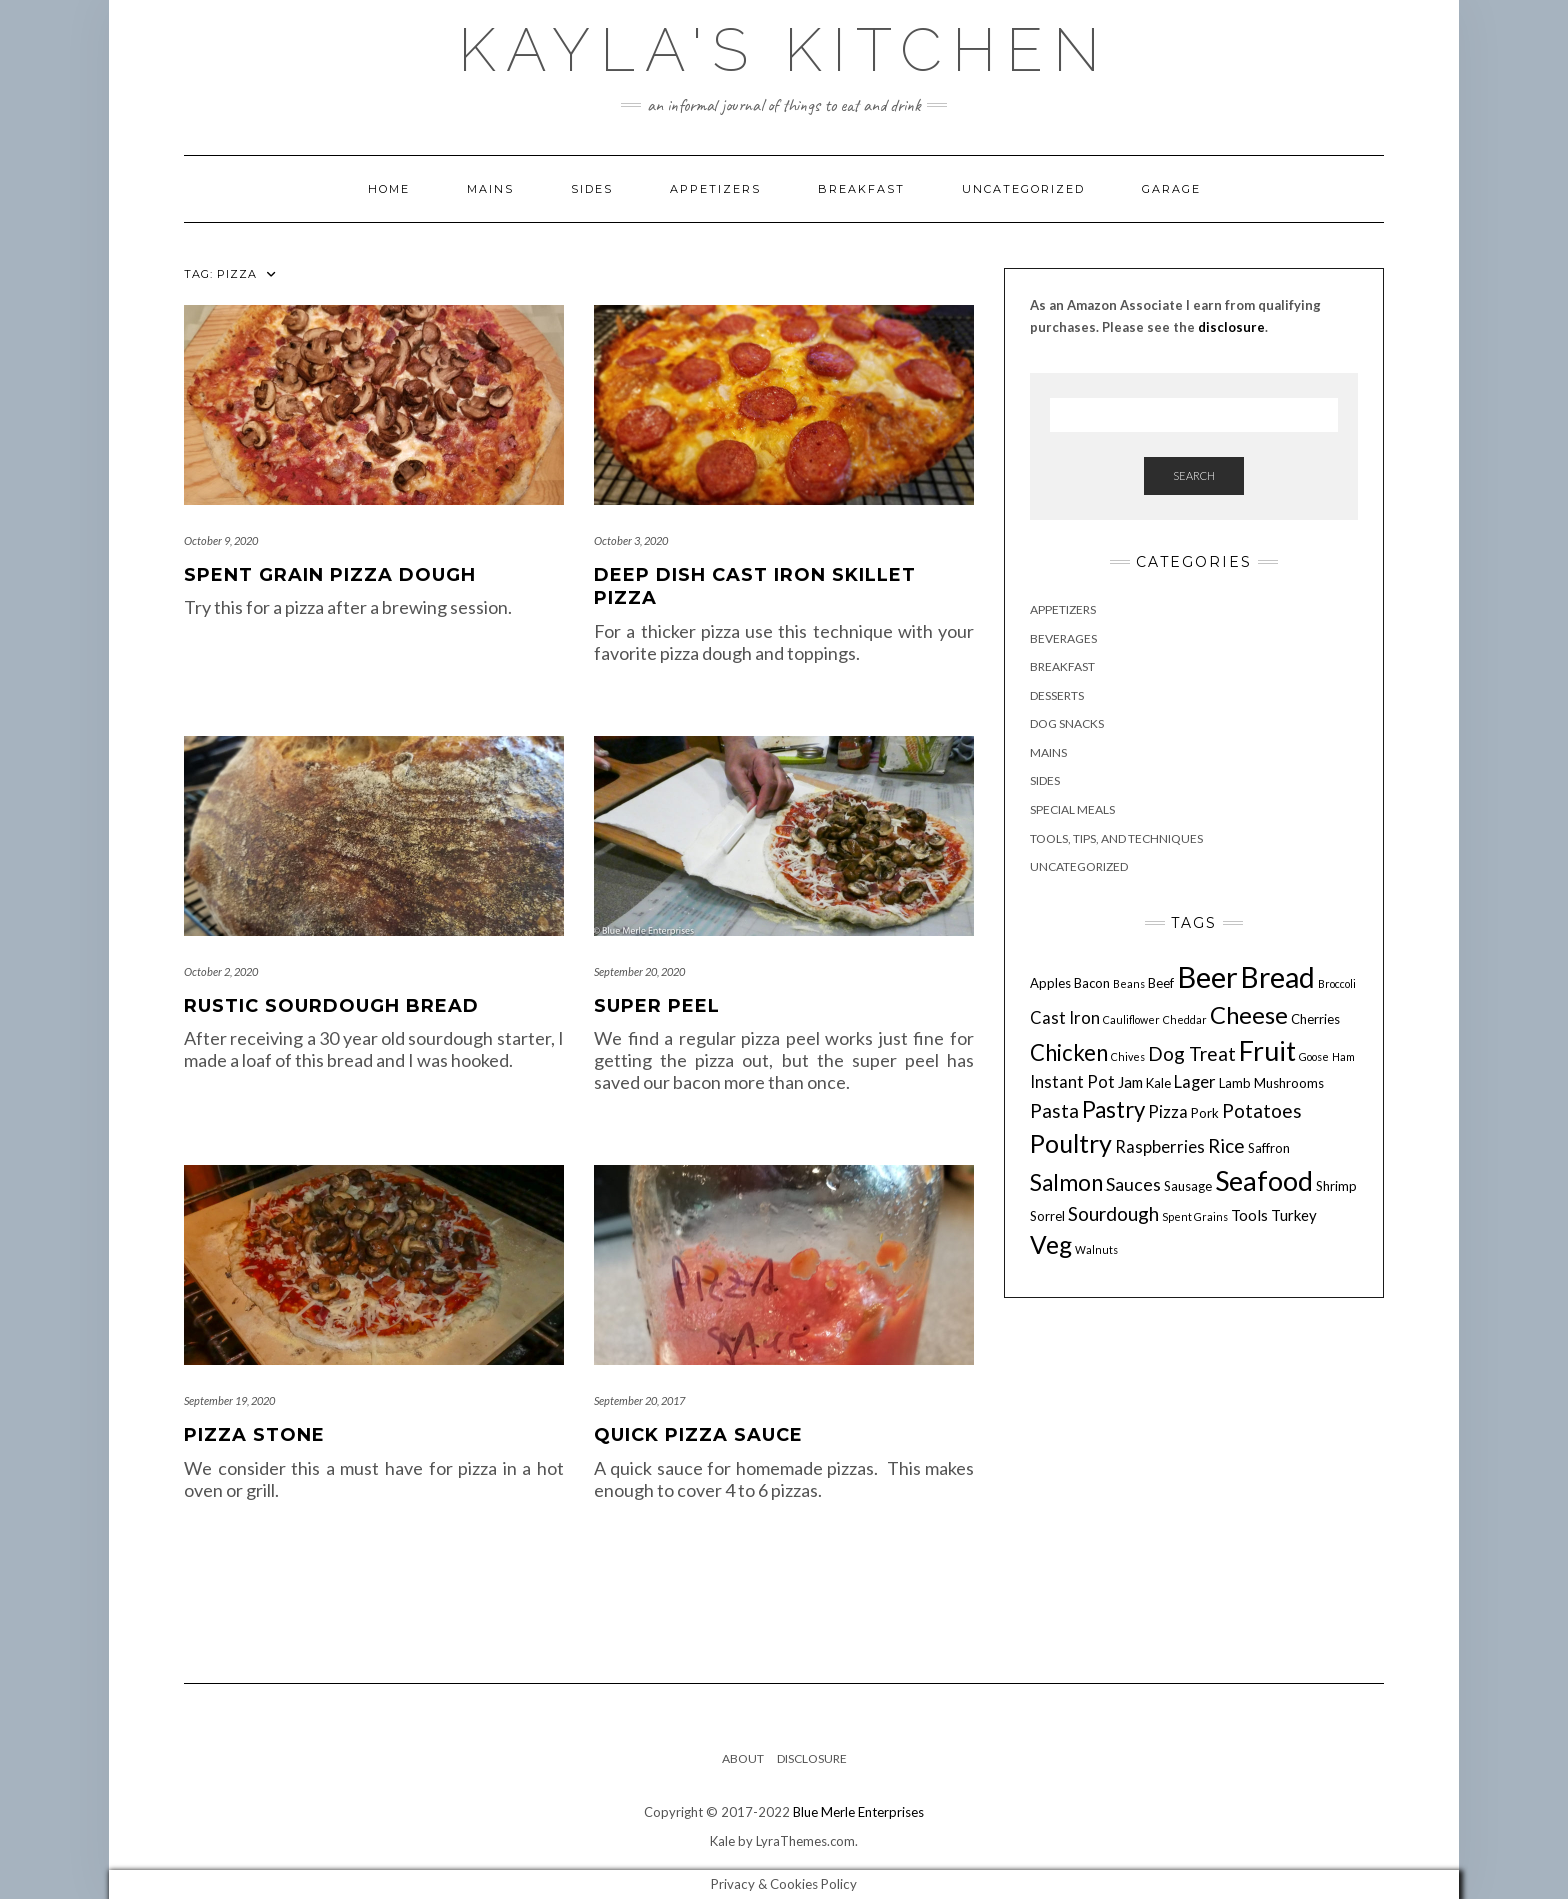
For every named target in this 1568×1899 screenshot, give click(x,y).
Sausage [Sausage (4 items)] (1188, 1186)
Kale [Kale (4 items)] (1158, 1083)
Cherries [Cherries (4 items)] (1315, 1019)
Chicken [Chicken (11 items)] (1069, 1052)
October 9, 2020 (221, 540)
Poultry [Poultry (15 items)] (1071, 1143)
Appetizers (715, 189)
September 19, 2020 (229, 1400)
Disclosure (812, 1758)
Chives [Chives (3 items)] (1128, 1056)
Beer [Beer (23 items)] (1207, 976)
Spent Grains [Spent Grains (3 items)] (1195, 1216)
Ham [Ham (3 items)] (1343, 1056)
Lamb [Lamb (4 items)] (1235, 1083)
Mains (490, 189)
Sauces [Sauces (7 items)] (1133, 1184)
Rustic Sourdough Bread (331, 1006)
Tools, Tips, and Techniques (1116, 838)
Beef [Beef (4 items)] (1161, 983)
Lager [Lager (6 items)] (1195, 1082)
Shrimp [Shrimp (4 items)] (1336, 1186)
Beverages (1063, 638)
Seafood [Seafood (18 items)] (1264, 1180)
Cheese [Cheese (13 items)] (1249, 1014)
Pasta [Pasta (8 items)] (1054, 1110)
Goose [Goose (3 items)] (1314, 1056)
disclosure (1231, 327)
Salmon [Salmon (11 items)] (1066, 1182)
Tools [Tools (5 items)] (1249, 1215)
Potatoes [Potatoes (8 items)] (1262, 1110)
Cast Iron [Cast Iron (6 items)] (1065, 1018)
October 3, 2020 (631, 540)
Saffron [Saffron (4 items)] (1269, 1148)
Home (389, 189)
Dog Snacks (1067, 723)
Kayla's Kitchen (784, 50)
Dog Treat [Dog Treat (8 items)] (1192, 1053)
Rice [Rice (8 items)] (1226, 1145)
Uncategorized (1023, 189)
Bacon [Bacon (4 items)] (1092, 983)
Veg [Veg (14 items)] (1051, 1244)
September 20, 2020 (639, 971)
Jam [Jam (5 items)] (1130, 1082)
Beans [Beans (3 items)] (1129, 983)
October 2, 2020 (221, 971)
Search (1194, 475)
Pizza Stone (254, 1435)
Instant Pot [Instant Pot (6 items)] (1072, 1082)
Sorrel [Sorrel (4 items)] (1047, 1216)
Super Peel (657, 1006)
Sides (592, 189)
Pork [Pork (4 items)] (1205, 1113)
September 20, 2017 (639, 1400)
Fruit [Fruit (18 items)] (1267, 1050)
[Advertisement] (1194, 1473)
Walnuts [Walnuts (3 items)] (1096, 1249)
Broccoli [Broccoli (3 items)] (1337, 983)
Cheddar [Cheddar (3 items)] (1185, 1019)
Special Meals (1072, 809)
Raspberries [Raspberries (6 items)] (1160, 1147)
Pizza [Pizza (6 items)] (1168, 1112)
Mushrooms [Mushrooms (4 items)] (1289, 1083)
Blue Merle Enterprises (858, 1812)
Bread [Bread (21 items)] (1278, 977)
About (743, 1758)
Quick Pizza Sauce (698, 1435)
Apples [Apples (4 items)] (1050, 983)
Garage (1171, 189)
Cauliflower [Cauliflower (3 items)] (1131, 1019)
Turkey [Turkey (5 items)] (1294, 1215)
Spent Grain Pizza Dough (330, 575)
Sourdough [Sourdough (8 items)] (1113, 1213)
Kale (722, 1841)
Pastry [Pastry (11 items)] (1113, 1109)
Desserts (1057, 695)
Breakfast (861, 189)
